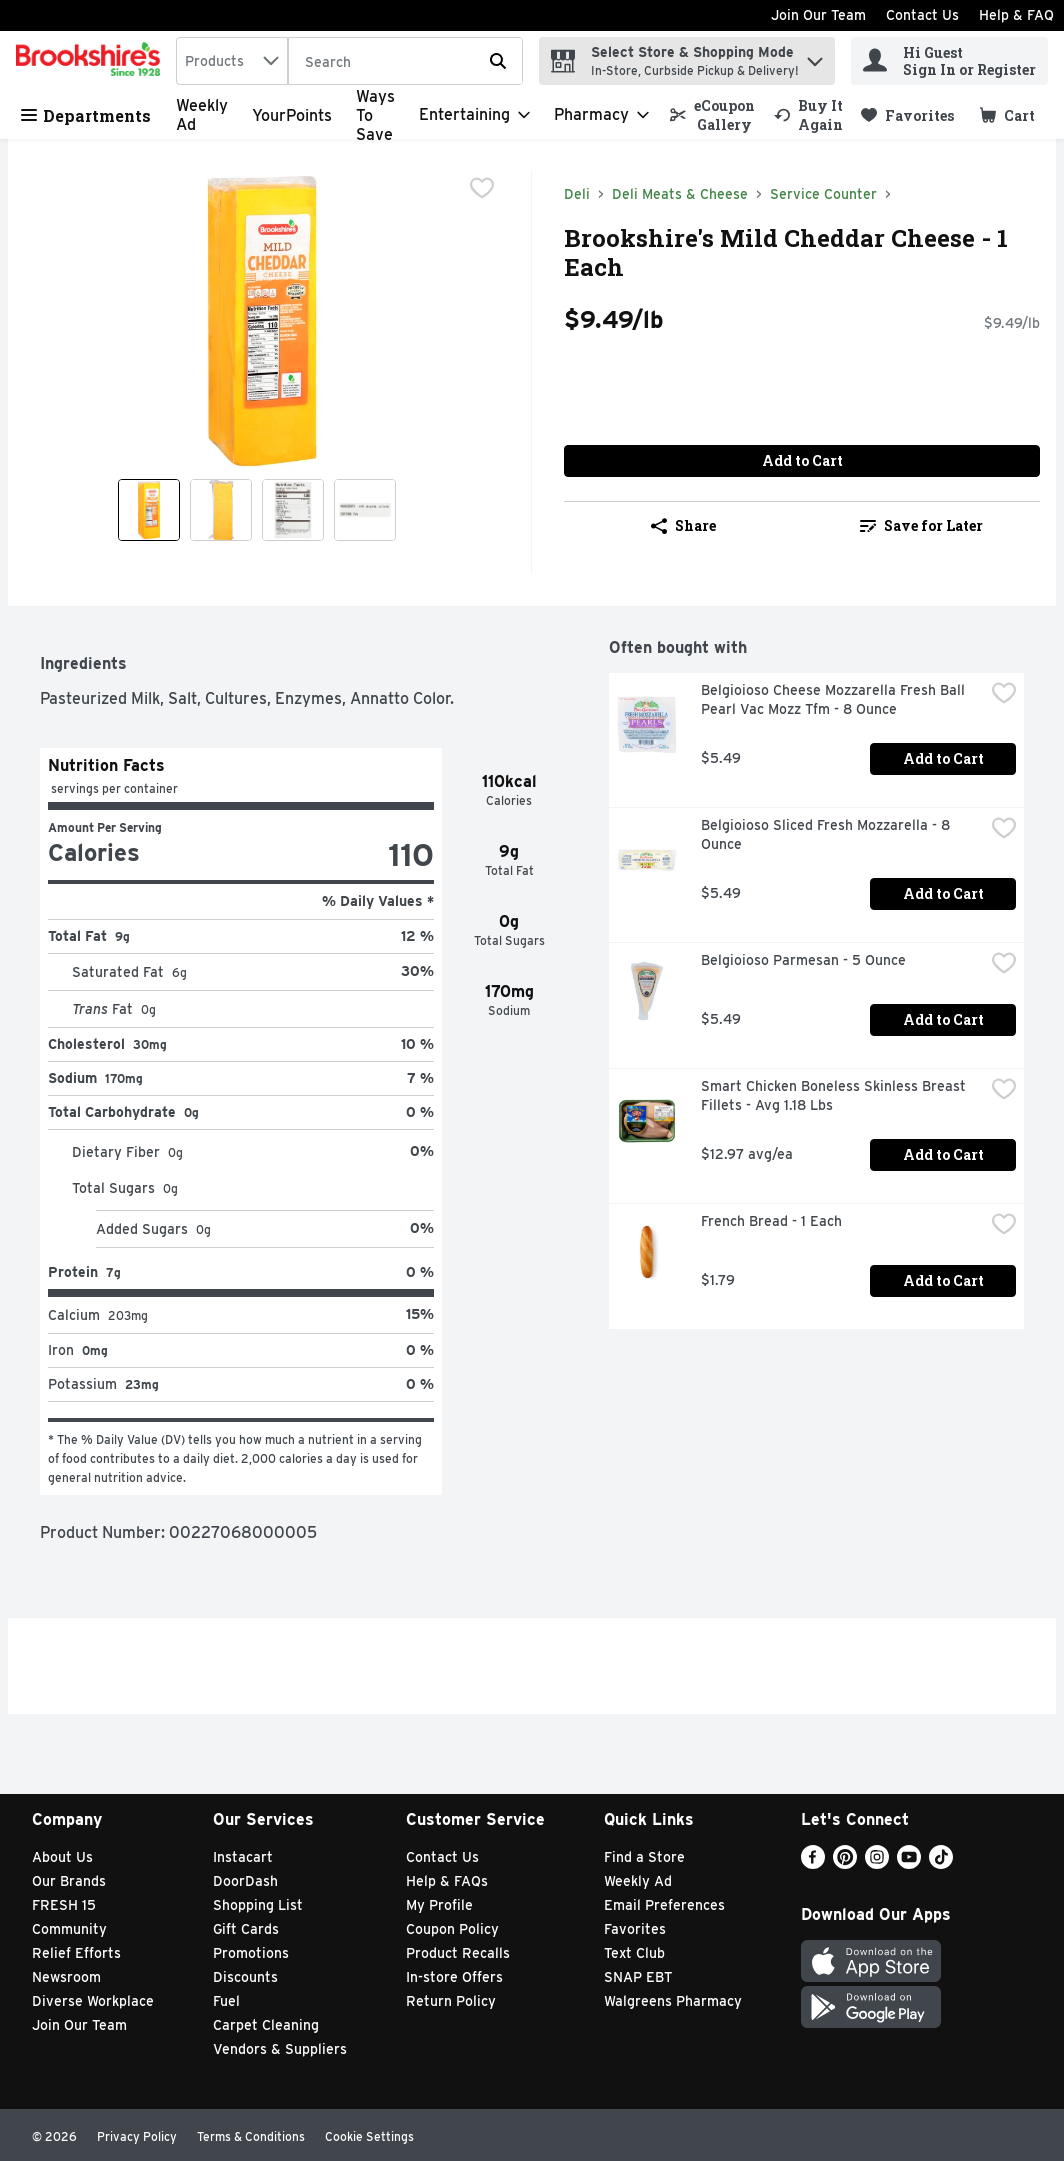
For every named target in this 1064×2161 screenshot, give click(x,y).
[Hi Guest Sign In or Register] (949, 61)
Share (683, 525)
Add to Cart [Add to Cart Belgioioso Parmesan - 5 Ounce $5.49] (943, 1019)
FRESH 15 (64, 1905)
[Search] (405, 62)
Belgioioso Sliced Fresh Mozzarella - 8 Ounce (827, 834)
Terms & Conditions (251, 2136)
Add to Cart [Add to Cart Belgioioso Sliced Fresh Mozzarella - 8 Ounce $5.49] (943, 893)
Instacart (243, 1857)
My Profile (439, 1905)
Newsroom (66, 1977)
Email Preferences (664, 1905)
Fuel (226, 2001)
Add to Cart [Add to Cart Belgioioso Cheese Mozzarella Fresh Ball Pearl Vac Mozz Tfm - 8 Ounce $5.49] (943, 758)
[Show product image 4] (365, 510)
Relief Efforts (76, 1953)
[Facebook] (813, 1863)
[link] (713, 115)
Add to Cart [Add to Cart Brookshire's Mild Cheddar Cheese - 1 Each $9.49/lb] (802, 460)
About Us (62, 1857)
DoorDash (245, 1881)
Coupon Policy (452, 1929)
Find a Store (644, 1857)
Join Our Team (818, 15)
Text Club (634, 1953)
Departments (86, 115)
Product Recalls (458, 1953)
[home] (92, 61)
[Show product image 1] (149, 510)
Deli (577, 194)
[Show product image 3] (293, 510)
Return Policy (451, 2001)
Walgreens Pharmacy (673, 2001)
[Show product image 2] (221, 510)
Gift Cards (246, 1929)
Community (69, 1929)
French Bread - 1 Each (771, 1221)
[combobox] (232, 61)
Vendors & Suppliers (280, 2049)
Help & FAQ (1016, 15)
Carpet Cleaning (266, 2025)
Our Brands (69, 1881)
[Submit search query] (498, 61)
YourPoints (292, 115)
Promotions (251, 1953)
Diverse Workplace (93, 2001)
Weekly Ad (638, 1881)
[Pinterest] (845, 1863)
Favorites (635, 1929)
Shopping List (258, 1905)
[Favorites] (907, 115)
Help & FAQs (447, 1881)
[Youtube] (909, 1863)
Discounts (245, 1977)
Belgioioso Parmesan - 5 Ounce (803, 960)
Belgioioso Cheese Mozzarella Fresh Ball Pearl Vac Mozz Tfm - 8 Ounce (835, 699)
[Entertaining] (474, 115)
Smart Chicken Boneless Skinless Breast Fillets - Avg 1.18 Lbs (835, 1095)
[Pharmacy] (601, 115)
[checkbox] (482, 188)
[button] (815, 56)
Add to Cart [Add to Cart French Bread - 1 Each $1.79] (943, 1280)
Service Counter (823, 194)
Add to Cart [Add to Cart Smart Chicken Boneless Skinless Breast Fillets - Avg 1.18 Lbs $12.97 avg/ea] (943, 1154)
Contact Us (922, 15)
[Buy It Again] (808, 115)
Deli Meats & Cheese (680, 194)
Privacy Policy (137, 2136)
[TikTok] (941, 1863)
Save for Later (921, 525)
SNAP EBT (638, 1977)
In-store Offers (454, 1977)
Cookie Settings (369, 2136)
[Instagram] (877, 1863)
